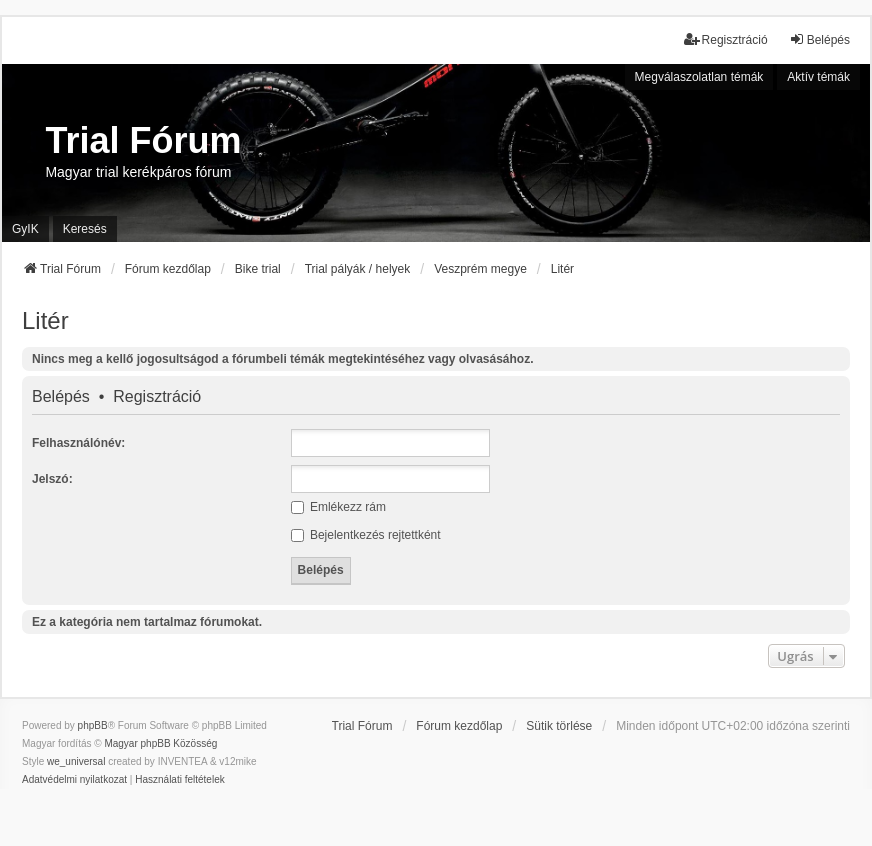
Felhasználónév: (78, 443)
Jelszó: (52, 479)
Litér (45, 320)
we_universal (76, 761)
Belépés (61, 397)
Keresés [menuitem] (85, 229)
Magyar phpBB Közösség (160, 743)
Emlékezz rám (338, 507)
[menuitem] (74, 780)
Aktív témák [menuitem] (818, 77)
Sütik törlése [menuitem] (559, 726)
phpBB (93, 725)
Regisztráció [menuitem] (726, 39)
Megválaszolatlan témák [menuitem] (699, 77)
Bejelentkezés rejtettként (366, 535)
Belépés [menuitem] (819, 39)
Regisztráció (157, 397)
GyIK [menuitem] (25, 229)
